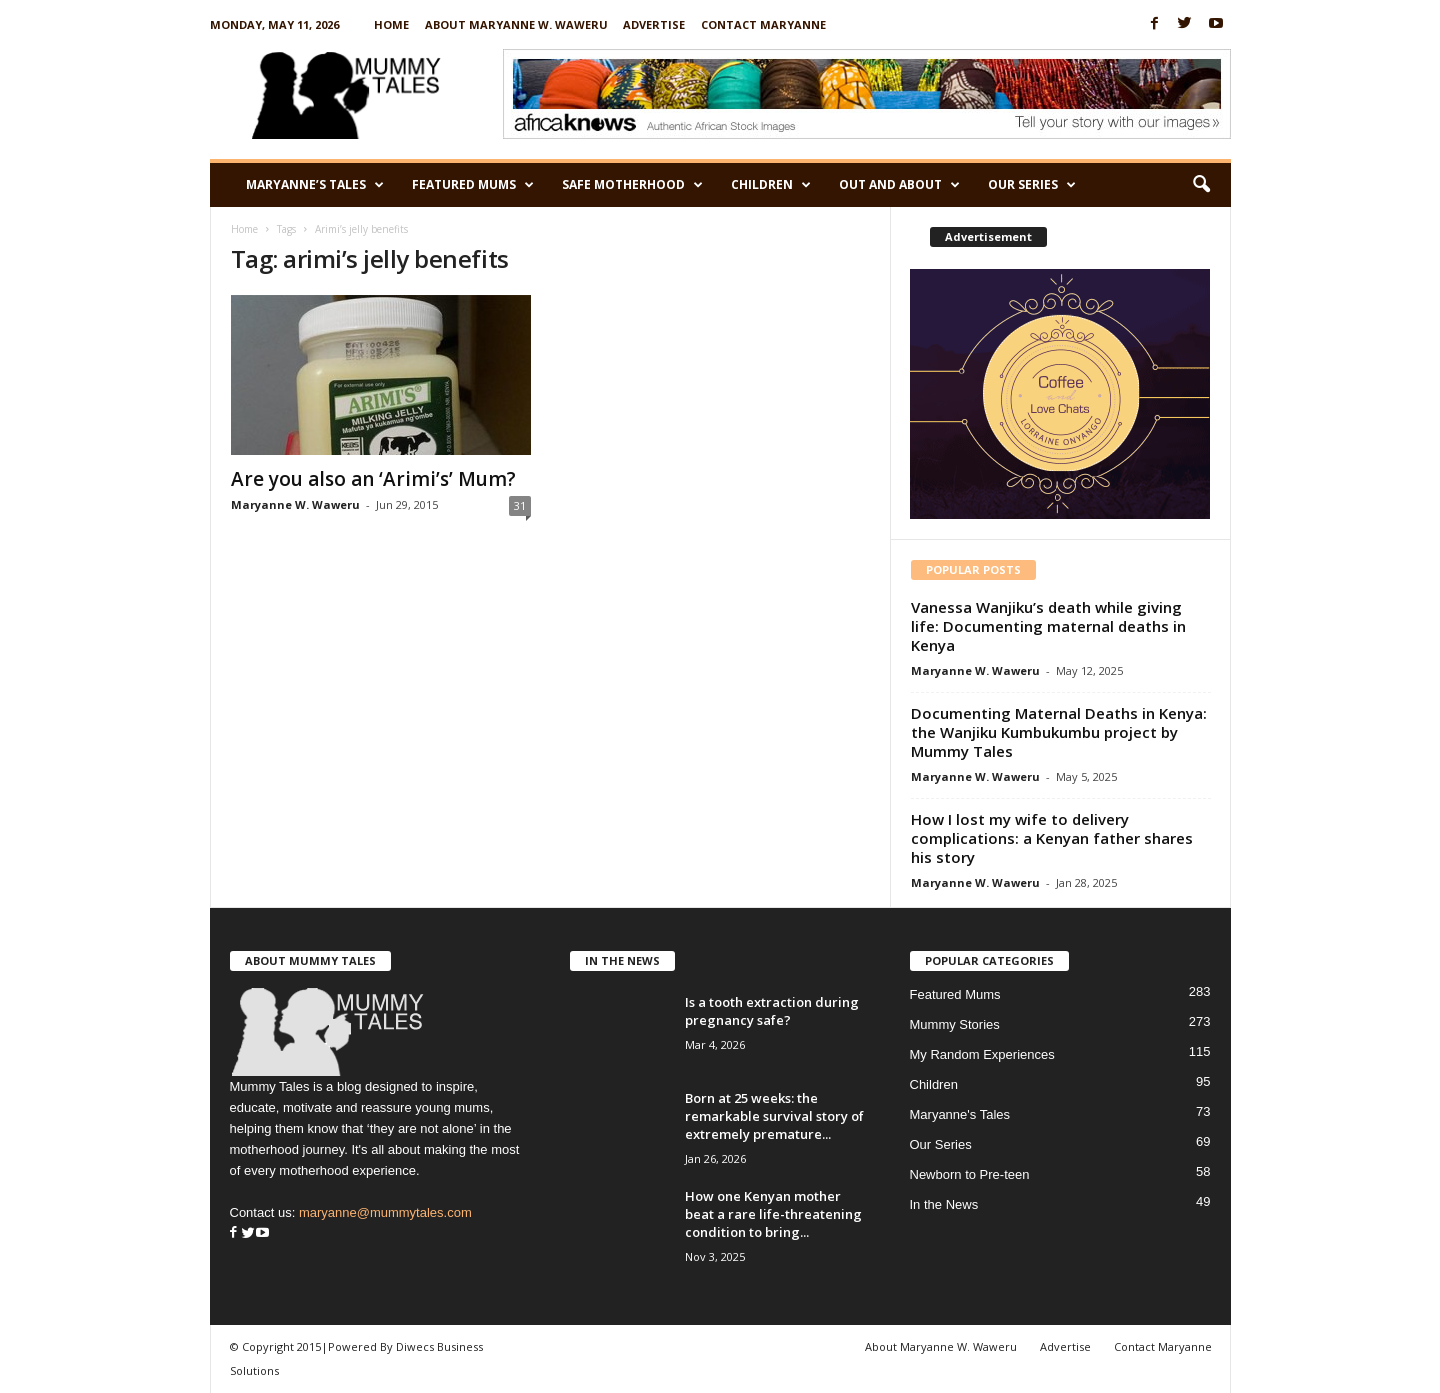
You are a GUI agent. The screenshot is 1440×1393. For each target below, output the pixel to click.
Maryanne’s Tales (315, 185)
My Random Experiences (982, 1054)
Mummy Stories (955, 1024)
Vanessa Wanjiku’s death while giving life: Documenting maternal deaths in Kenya (1048, 626)
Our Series (1032, 185)
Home (391, 24)
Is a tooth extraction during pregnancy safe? (772, 1011)
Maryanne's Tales (960, 1114)
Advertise (654, 24)
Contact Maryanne (763, 24)
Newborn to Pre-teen (970, 1174)
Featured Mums (473, 185)
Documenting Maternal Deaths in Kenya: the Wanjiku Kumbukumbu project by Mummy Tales (1059, 732)
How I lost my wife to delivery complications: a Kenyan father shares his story (1052, 838)
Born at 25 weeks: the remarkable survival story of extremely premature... (774, 1116)
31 (520, 505)
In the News (944, 1204)
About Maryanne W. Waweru (516, 24)
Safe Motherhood (632, 185)
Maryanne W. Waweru (295, 504)
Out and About (899, 185)
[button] (1201, 185)
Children (771, 185)
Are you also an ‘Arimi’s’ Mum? (373, 479)
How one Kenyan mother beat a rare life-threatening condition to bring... (773, 1214)
